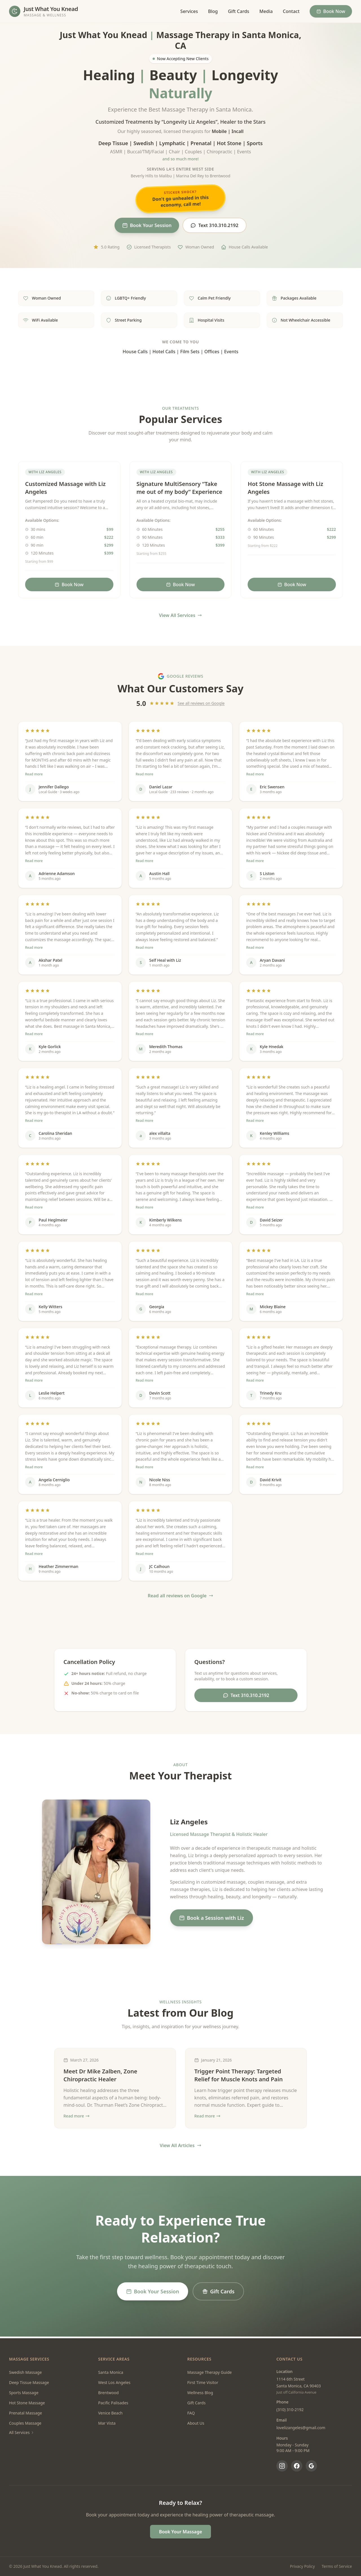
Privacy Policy (302, 2566)
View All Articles (180, 2147)
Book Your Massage (180, 2532)
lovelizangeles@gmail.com (300, 2427)
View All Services (180, 617)
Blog (213, 11)
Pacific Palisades (113, 2402)
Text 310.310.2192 (217, 226)
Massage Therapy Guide (209, 2372)
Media (266, 11)
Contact (291, 11)
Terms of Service (337, 2566)
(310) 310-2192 (290, 2409)
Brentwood (108, 2392)
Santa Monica (110, 2372)
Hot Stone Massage (27, 2402)
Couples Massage (25, 2423)
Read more (34, 776)
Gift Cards (238, 11)
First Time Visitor (202, 2382)
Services (189, 11)
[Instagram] (282, 2466)
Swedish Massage (25, 2372)
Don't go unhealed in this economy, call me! (180, 198)
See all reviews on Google (201, 705)
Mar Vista (107, 2423)
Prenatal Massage (25, 2413)
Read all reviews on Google (180, 1597)
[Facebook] (296, 2466)
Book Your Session (143, 226)
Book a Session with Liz (211, 1919)
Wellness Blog (200, 2392)
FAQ (191, 2413)
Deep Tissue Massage (29, 2382)
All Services (21, 2432)
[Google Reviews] (311, 2466)
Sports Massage (23, 2392)
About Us (195, 2423)
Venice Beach (110, 2413)
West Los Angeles (114, 2382)
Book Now (330, 11)
